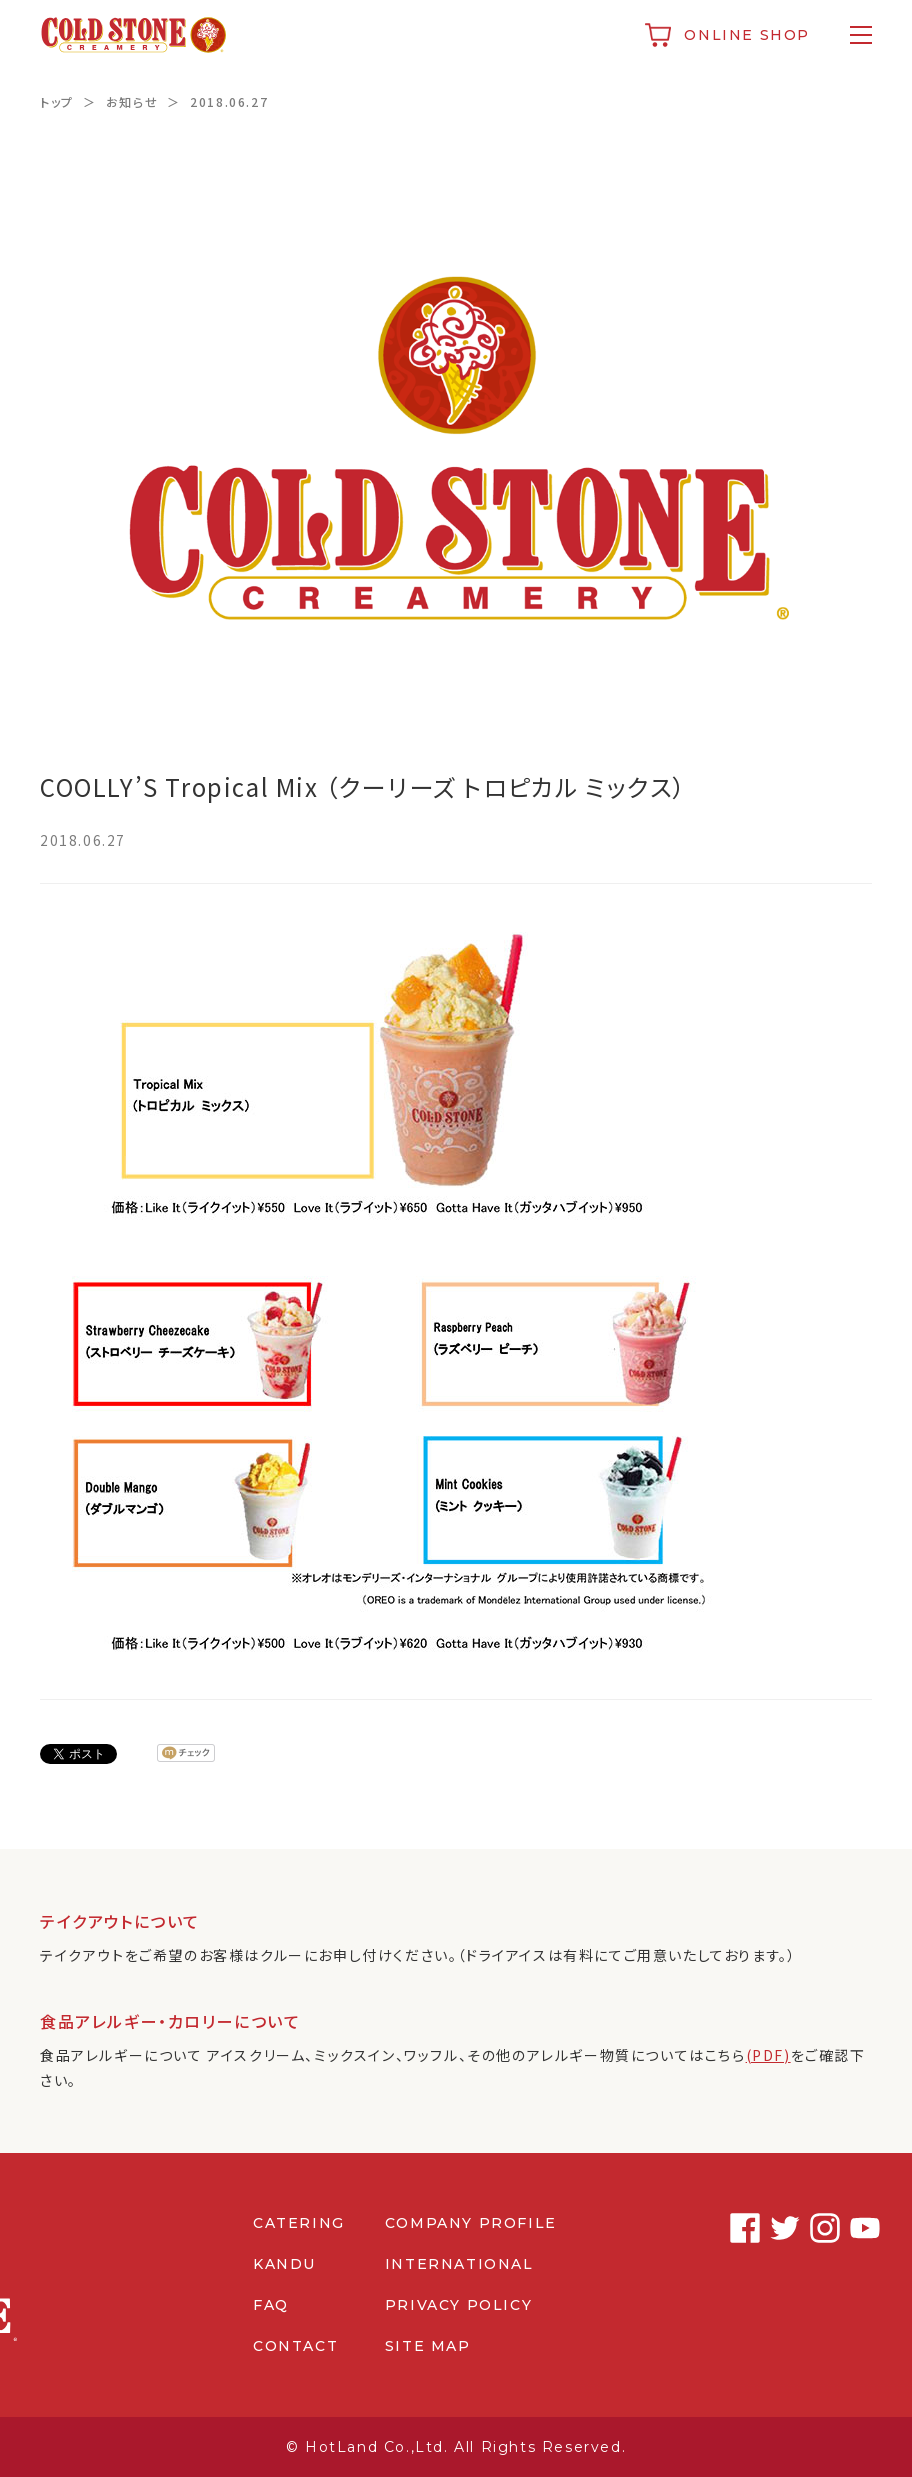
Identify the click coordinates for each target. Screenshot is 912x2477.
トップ (57, 101)
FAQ (271, 2305)
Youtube (857, 2228)
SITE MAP (428, 2346)
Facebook (737, 2228)
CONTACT (295, 2346)
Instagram (817, 2228)
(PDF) (768, 2055)
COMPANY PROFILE (471, 2223)
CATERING (299, 2223)
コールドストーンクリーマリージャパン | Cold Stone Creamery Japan (133, 35)
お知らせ (132, 101)
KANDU (284, 2264)
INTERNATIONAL (459, 2264)
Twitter (777, 2228)
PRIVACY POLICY (458, 2305)
